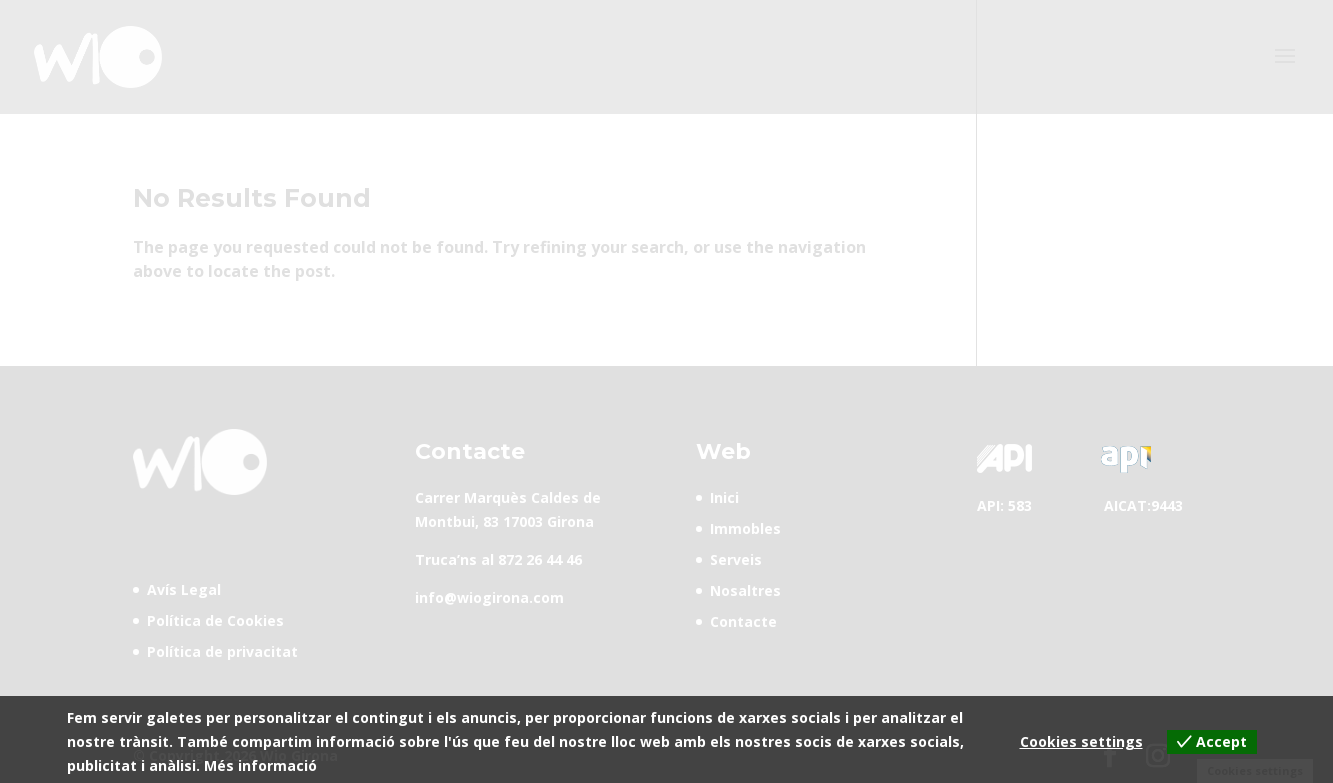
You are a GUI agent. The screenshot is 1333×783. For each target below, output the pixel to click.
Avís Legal (184, 589)
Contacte (743, 621)
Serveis (736, 559)
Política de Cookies (215, 620)
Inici (724, 497)
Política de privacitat (222, 651)
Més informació (260, 765)
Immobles (745, 528)
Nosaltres (745, 590)
